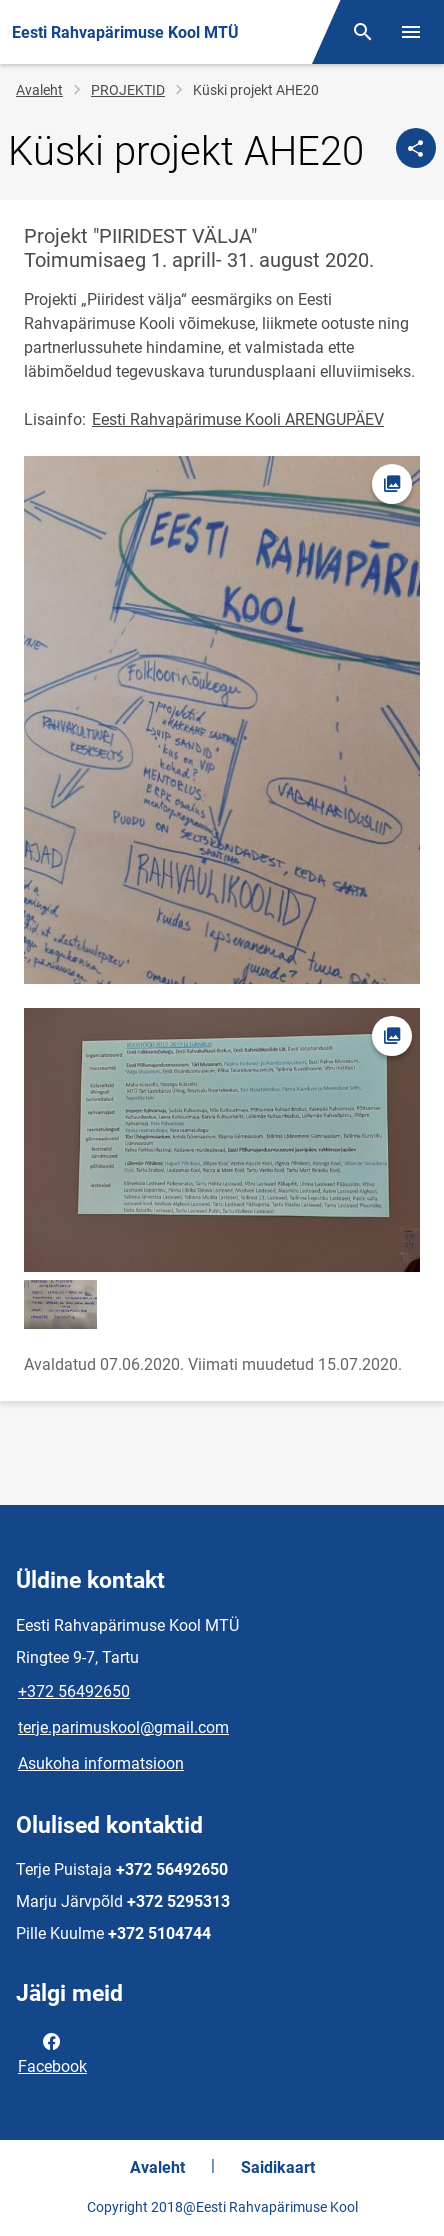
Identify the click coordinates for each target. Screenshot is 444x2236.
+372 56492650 (74, 1691)
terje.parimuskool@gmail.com (123, 1727)
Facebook (52, 2052)
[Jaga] (416, 148)
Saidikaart (278, 2167)
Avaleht (39, 90)
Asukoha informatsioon (101, 1763)
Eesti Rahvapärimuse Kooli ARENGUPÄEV (238, 419)
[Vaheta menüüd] (411, 32)
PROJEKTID (128, 90)
